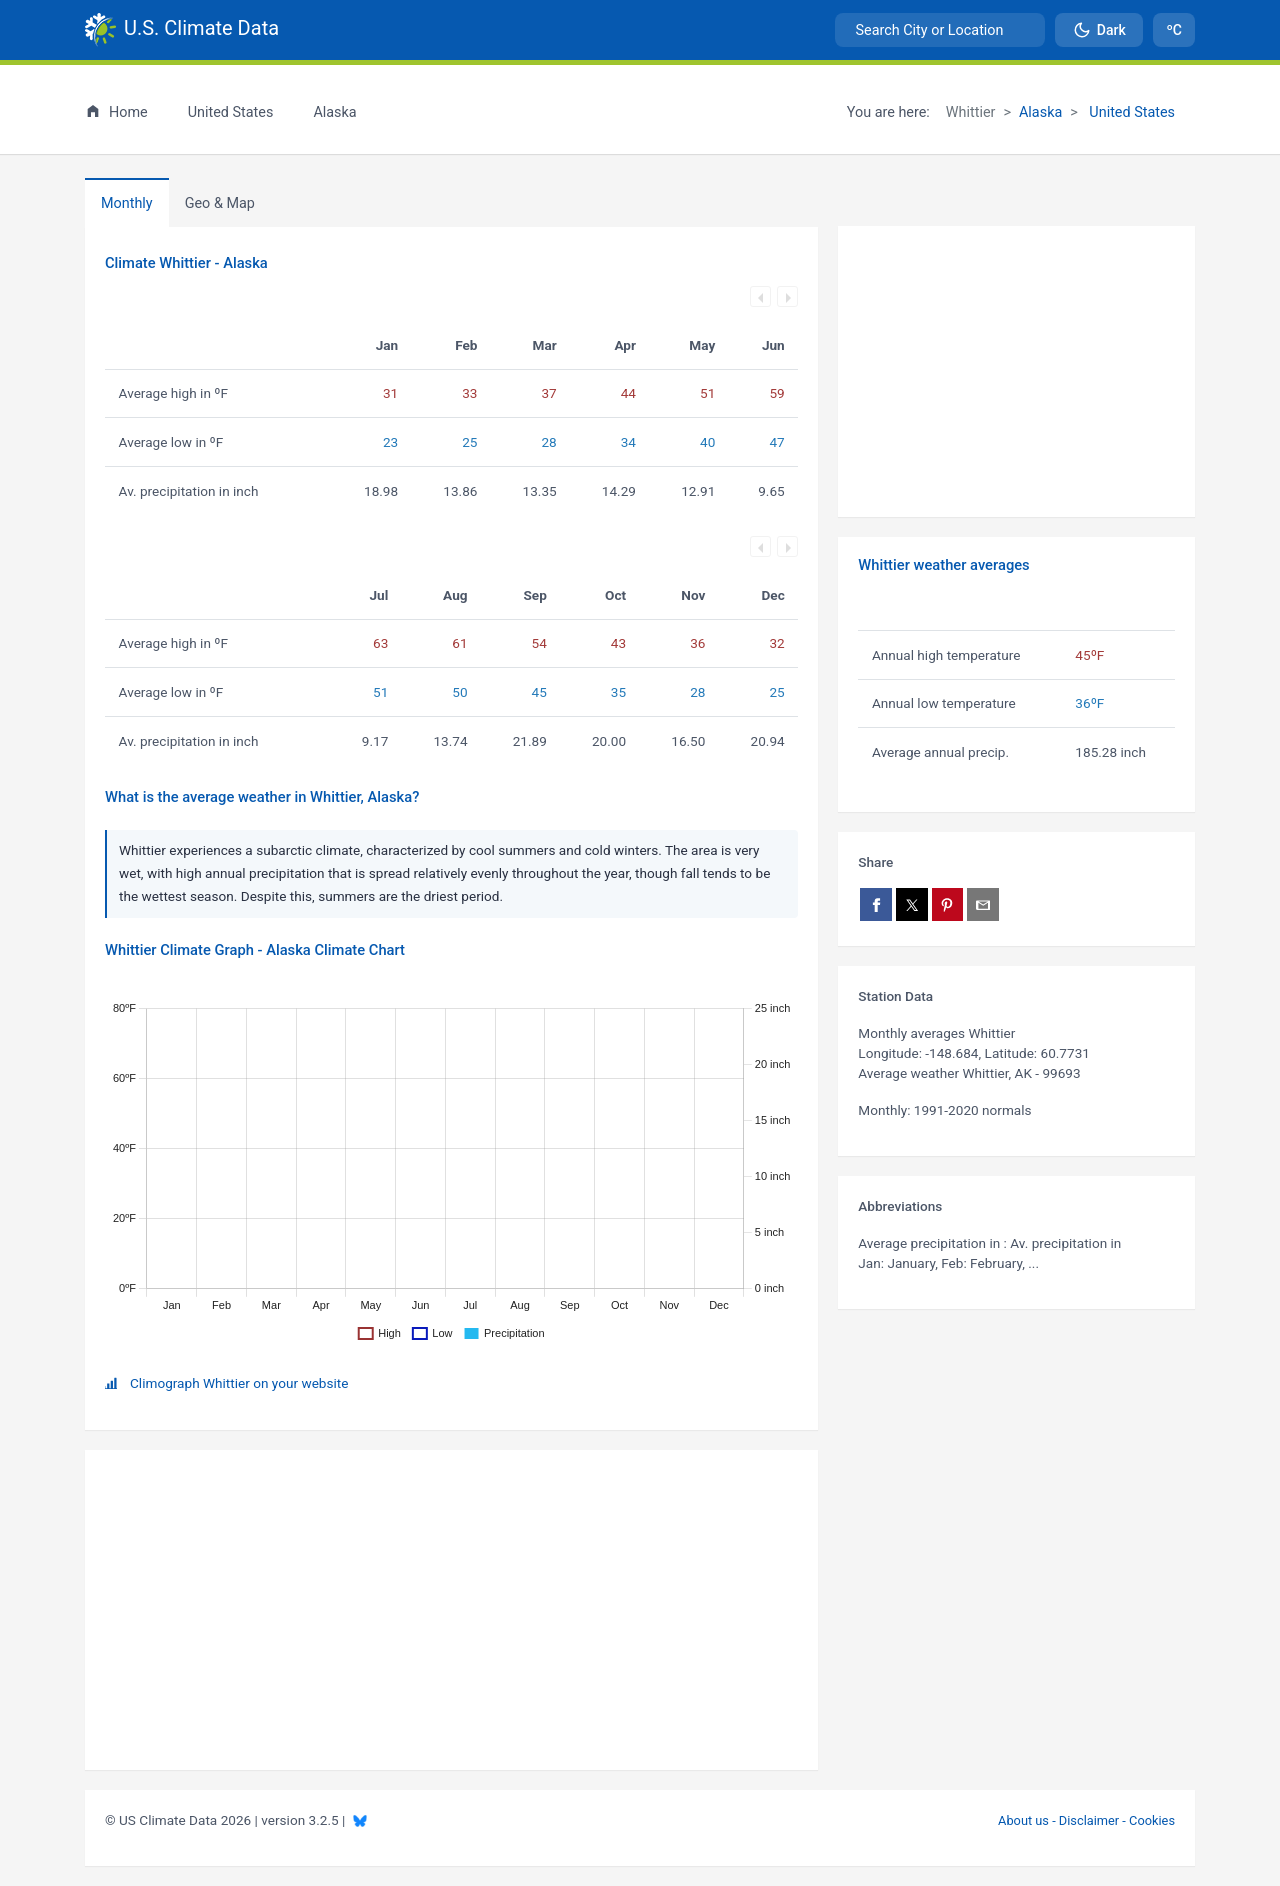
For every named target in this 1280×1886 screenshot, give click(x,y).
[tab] (220, 203)
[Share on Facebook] (876, 904)
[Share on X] (912, 904)
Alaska (1040, 112)
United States (1130, 112)
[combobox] (940, 30)
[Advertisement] (1016, 372)
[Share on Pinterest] (948, 904)
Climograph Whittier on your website (239, 1383)
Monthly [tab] (127, 203)
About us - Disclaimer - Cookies (1086, 1820)
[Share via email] (983, 904)
